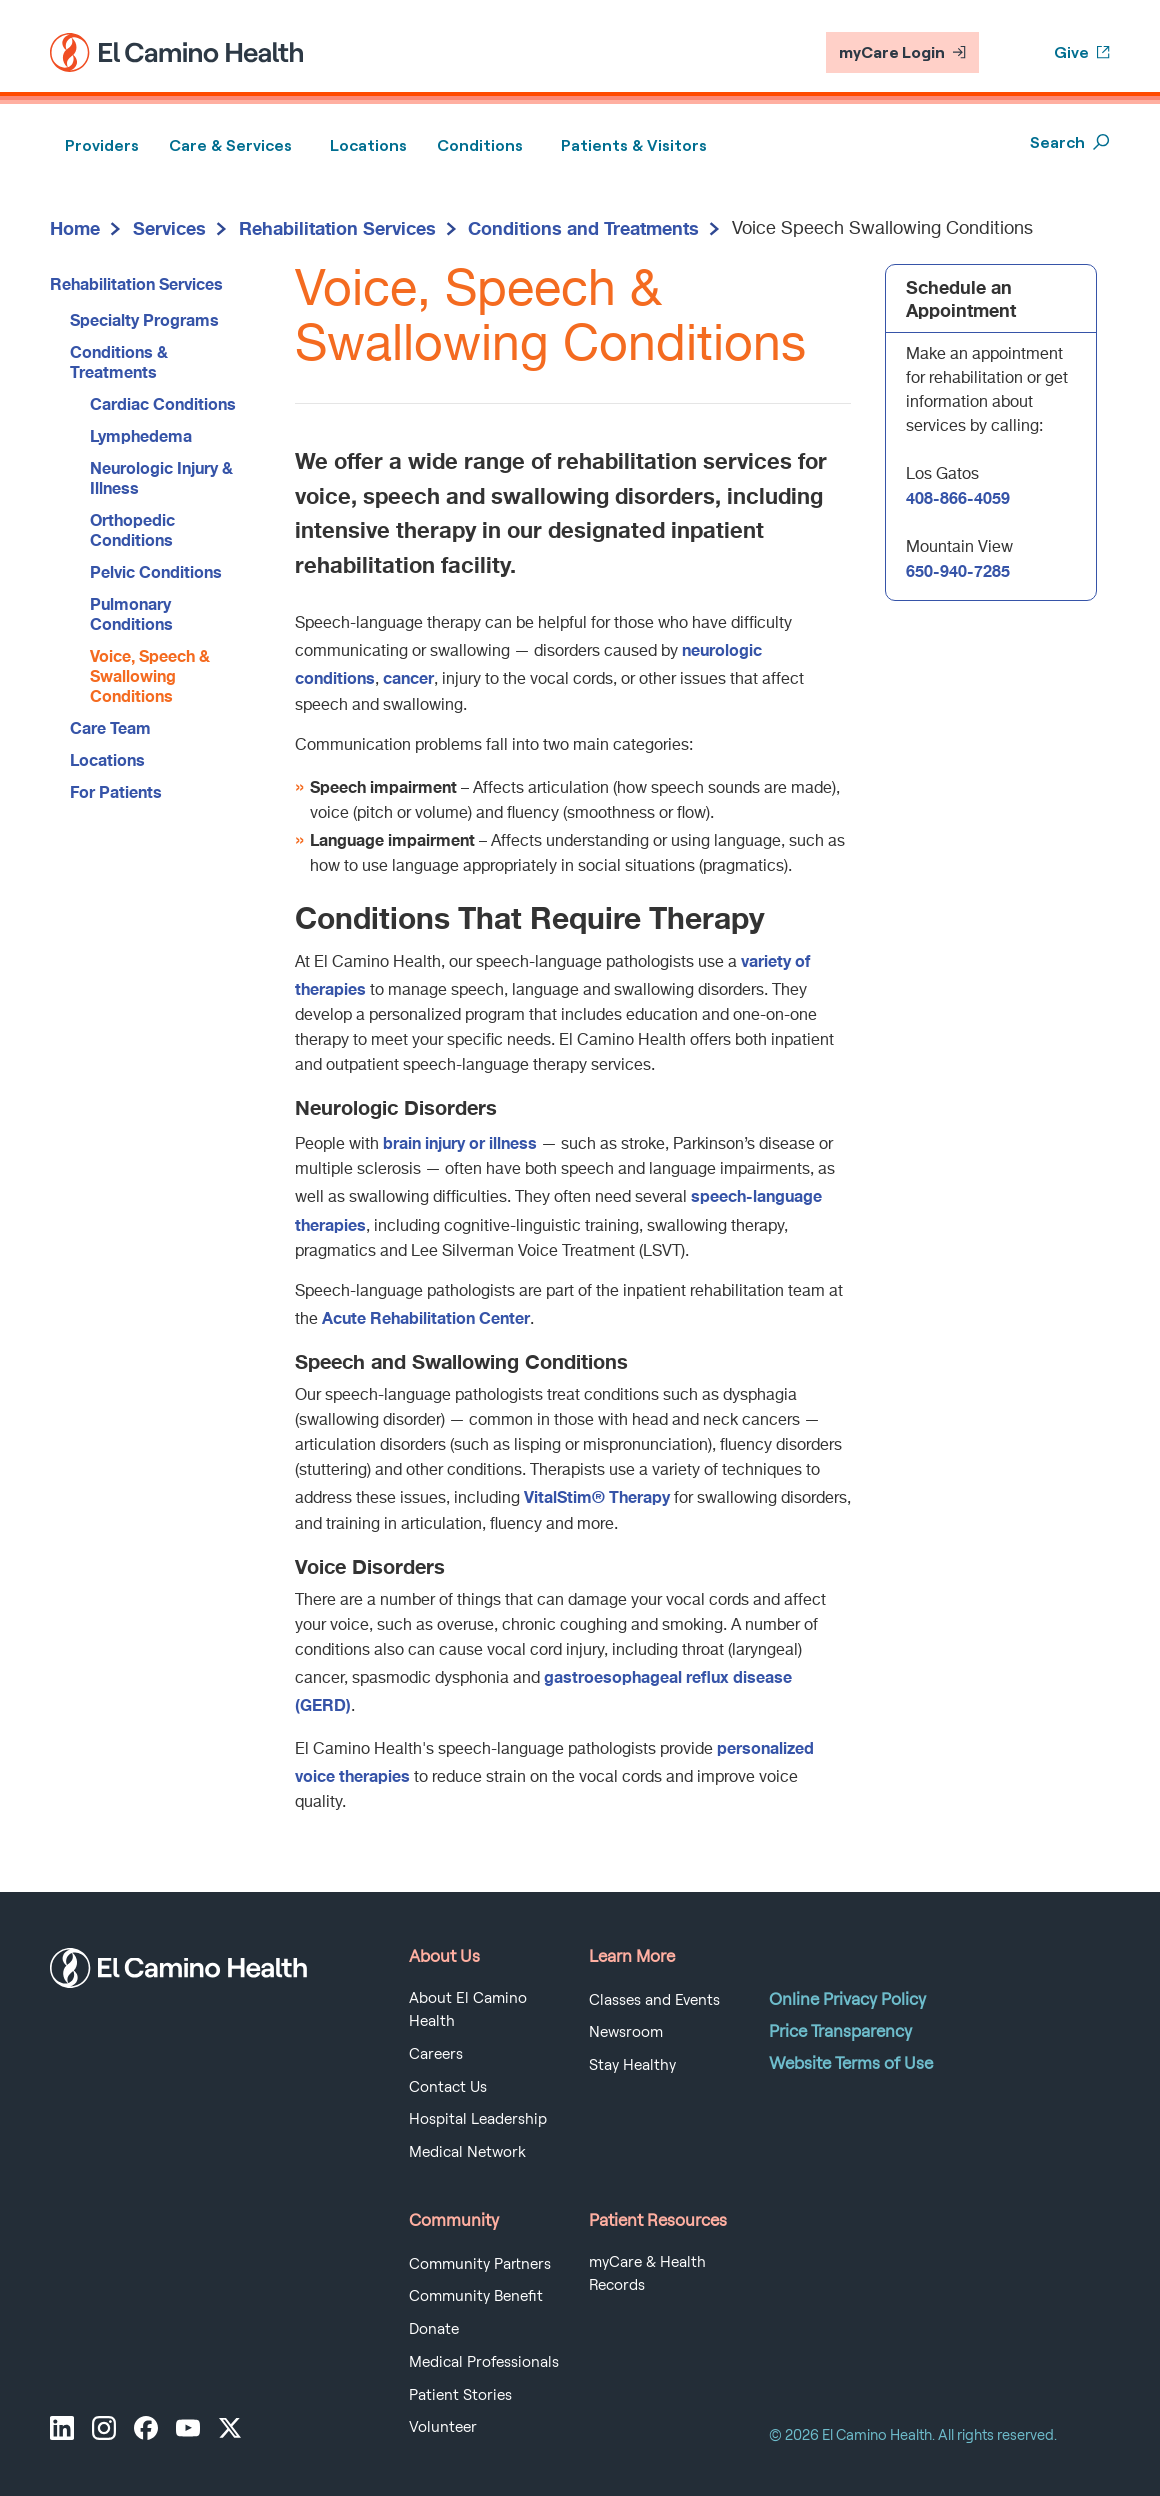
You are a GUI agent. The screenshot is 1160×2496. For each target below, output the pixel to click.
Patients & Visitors (634, 145)
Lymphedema (141, 435)
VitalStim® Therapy (597, 1496)
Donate (434, 2329)
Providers (102, 145)
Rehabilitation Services (337, 228)
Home (75, 228)
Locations (368, 145)
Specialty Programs (144, 319)
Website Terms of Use (851, 2063)
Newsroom (626, 2032)
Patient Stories (460, 2395)
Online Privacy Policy (847, 1999)
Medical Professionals (484, 2362)
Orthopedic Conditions (132, 529)
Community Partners (480, 2264)
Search (1070, 142)
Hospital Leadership (478, 2119)
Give (1082, 52)
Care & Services (230, 145)
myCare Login (902, 52)
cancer (408, 677)
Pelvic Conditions (156, 571)
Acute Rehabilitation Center (426, 1317)
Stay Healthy (632, 2065)
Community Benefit (476, 2296)
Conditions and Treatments (583, 228)
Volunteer (443, 2427)
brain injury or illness (460, 1142)
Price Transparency (840, 2031)
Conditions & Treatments (119, 361)
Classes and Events (654, 2000)
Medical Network (467, 2152)
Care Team (110, 727)
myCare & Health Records (647, 2274)
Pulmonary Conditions (131, 613)
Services (169, 228)
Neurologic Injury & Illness (161, 477)
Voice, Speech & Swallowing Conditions (150, 675)
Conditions (480, 145)
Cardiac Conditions (163, 403)
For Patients (116, 791)
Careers (436, 2054)
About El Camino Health (468, 2010)
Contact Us (448, 2087)
